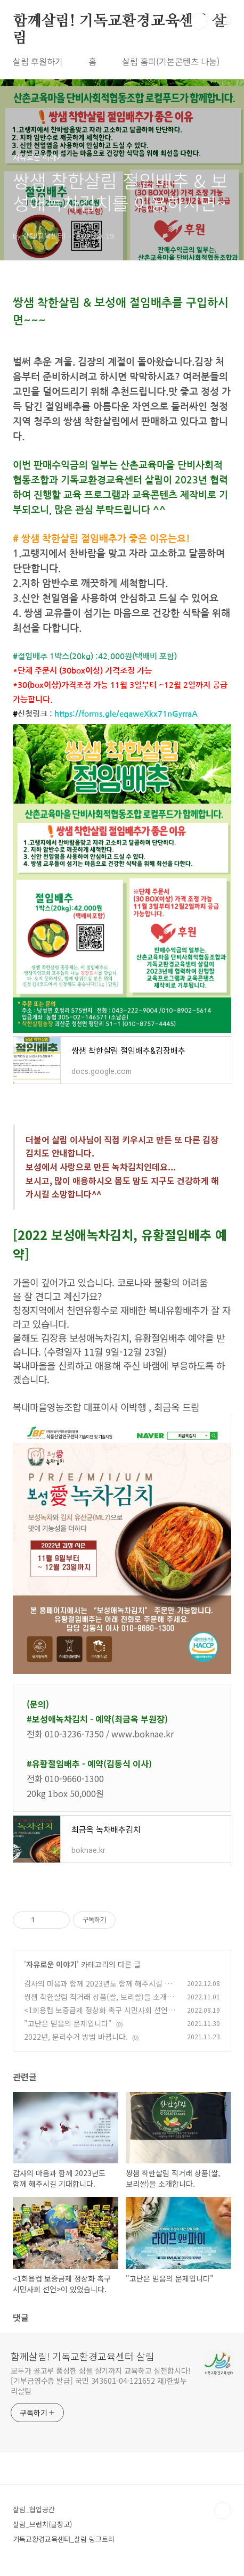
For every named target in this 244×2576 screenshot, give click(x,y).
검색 (199, 21)
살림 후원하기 (38, 61)
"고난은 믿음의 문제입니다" (68, 2023)
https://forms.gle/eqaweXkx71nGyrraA (126, 714)
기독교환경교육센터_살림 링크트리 (64, 2539)
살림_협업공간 (34, 2509)
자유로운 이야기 (51, 1964)
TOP (222, 2510)
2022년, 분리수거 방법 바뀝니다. (76, 2036)
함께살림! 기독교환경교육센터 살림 (119, 22)
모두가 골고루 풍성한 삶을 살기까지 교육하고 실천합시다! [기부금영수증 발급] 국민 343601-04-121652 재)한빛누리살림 (101, 2380)
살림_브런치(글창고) (42, 2524)
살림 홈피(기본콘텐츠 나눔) (170, 61)
